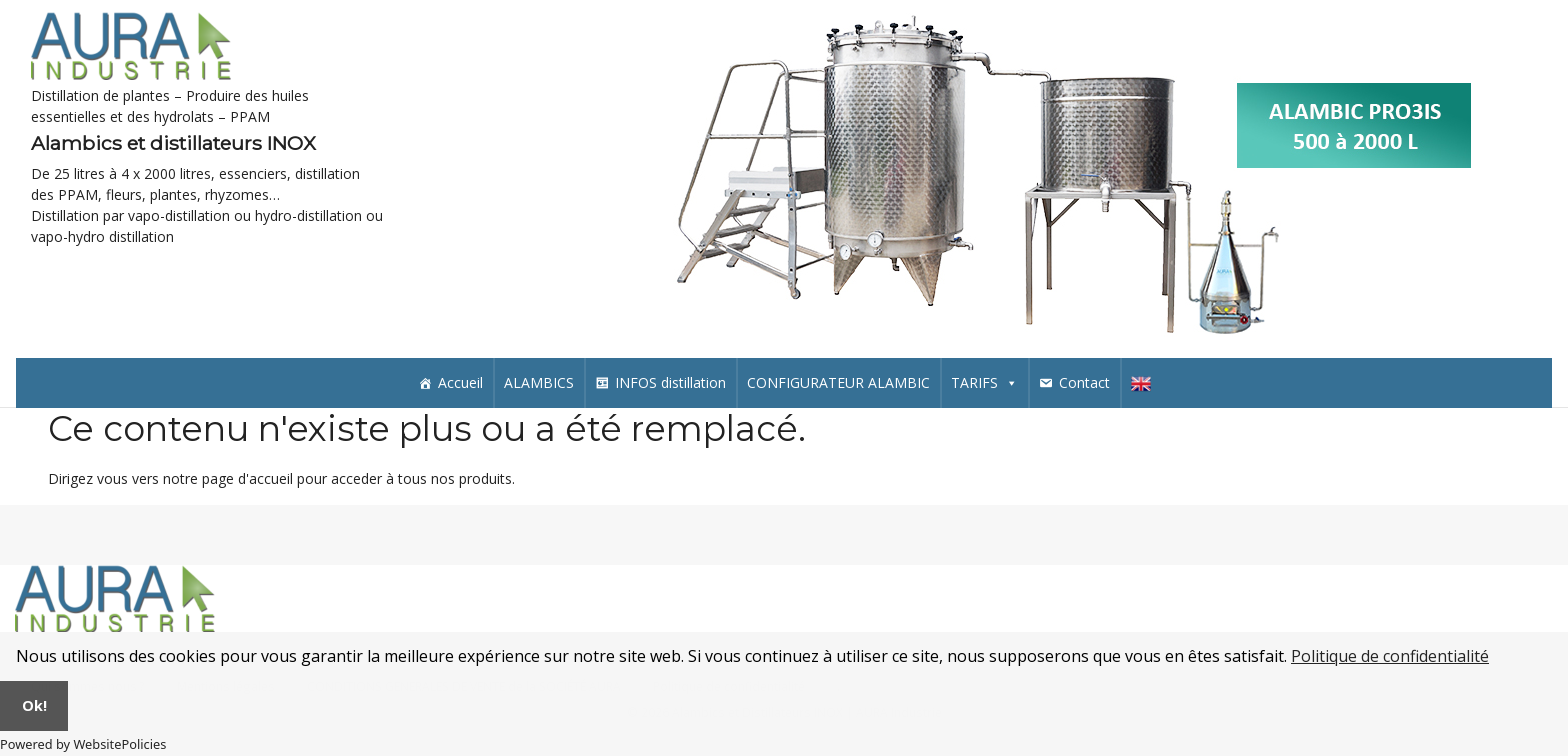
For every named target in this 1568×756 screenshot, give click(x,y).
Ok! (34, 705)
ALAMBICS (539, 382)
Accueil (460, 382)
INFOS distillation (670, 382)
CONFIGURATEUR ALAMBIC (838, 382)
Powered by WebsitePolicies (83, 744)
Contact (1084, 382)
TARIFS (984, 382)
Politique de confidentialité (1390, 656)
